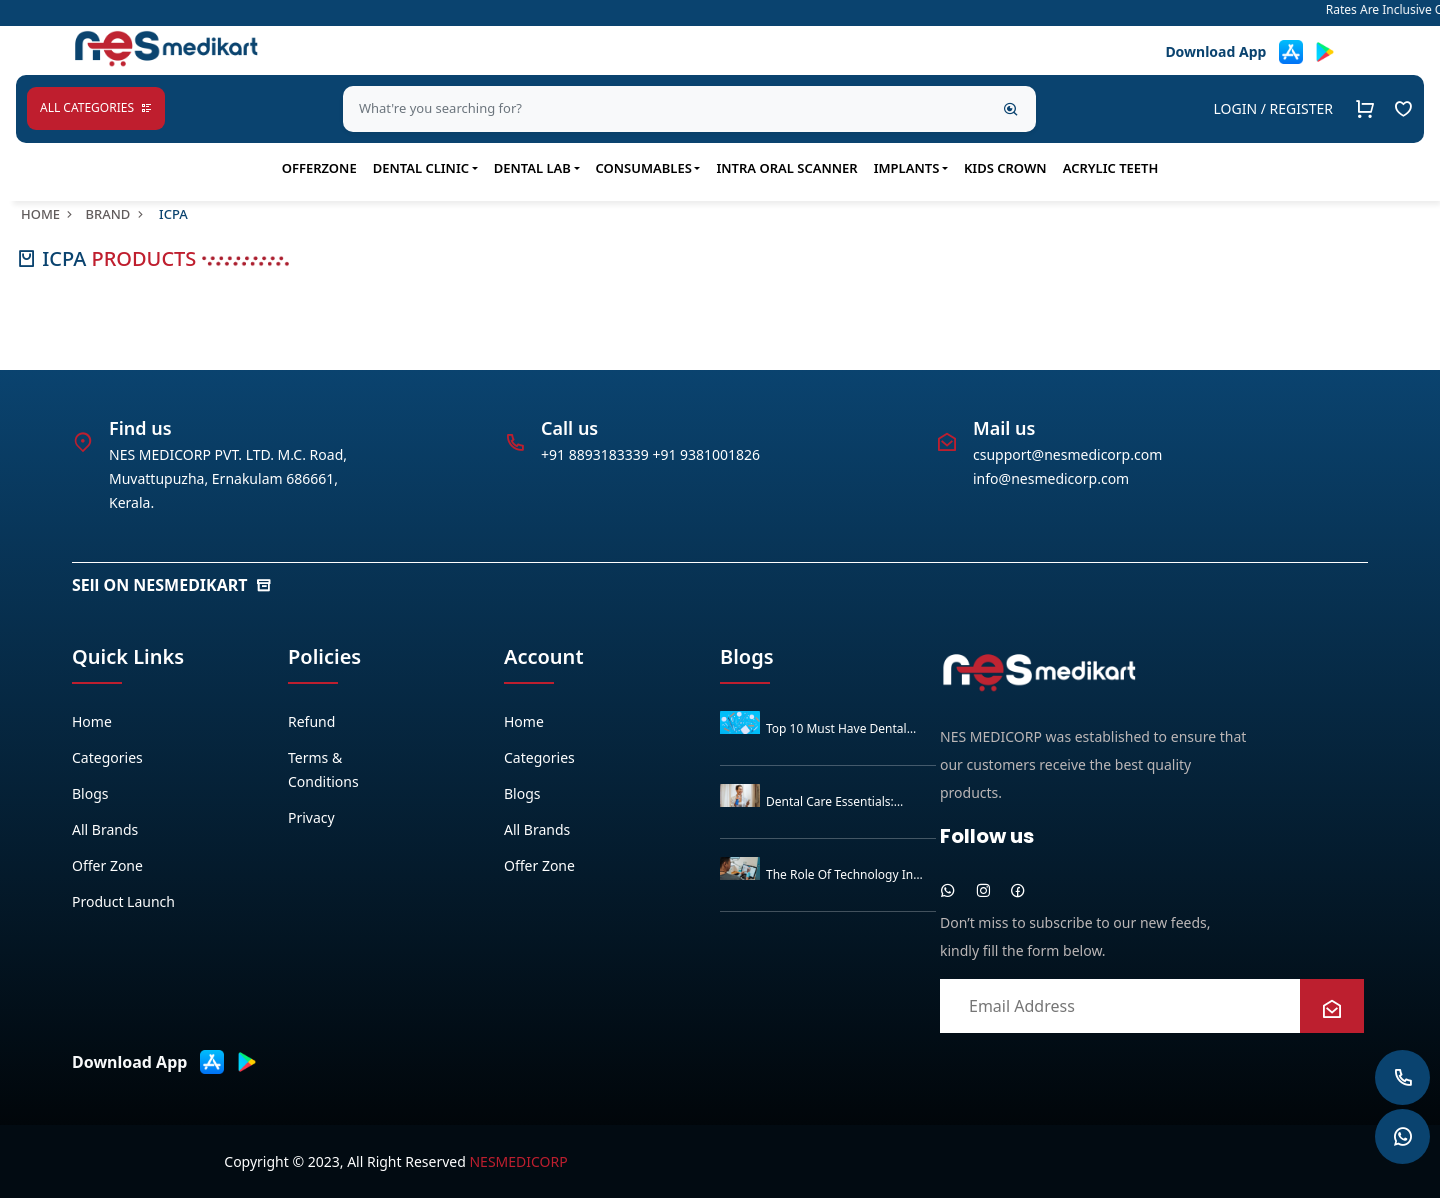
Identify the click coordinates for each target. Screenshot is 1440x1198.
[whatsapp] (948, 890)
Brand (115, 214)
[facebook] (1018, 890)
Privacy (311, 817)
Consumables (644, 168)
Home (48, 214)
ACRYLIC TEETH (1111, 168)
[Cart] (1365, 109)
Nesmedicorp (518, 1161)
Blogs (90, 793)
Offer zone (107, 865)
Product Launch (123, 901)
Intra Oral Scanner (786, 168)
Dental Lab (532, 168)
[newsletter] (1332, 1009)
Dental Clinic (421, 168)
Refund (311, 721)
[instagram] (983, 890)
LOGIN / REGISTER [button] (1273, 108)
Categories (107, 757)
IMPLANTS (907, 168)
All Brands (105, 829)
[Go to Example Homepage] (1403, 109)
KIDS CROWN (1005, 168)
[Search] (1011, 109)
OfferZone (319, 168)
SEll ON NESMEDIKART (172, 585)
